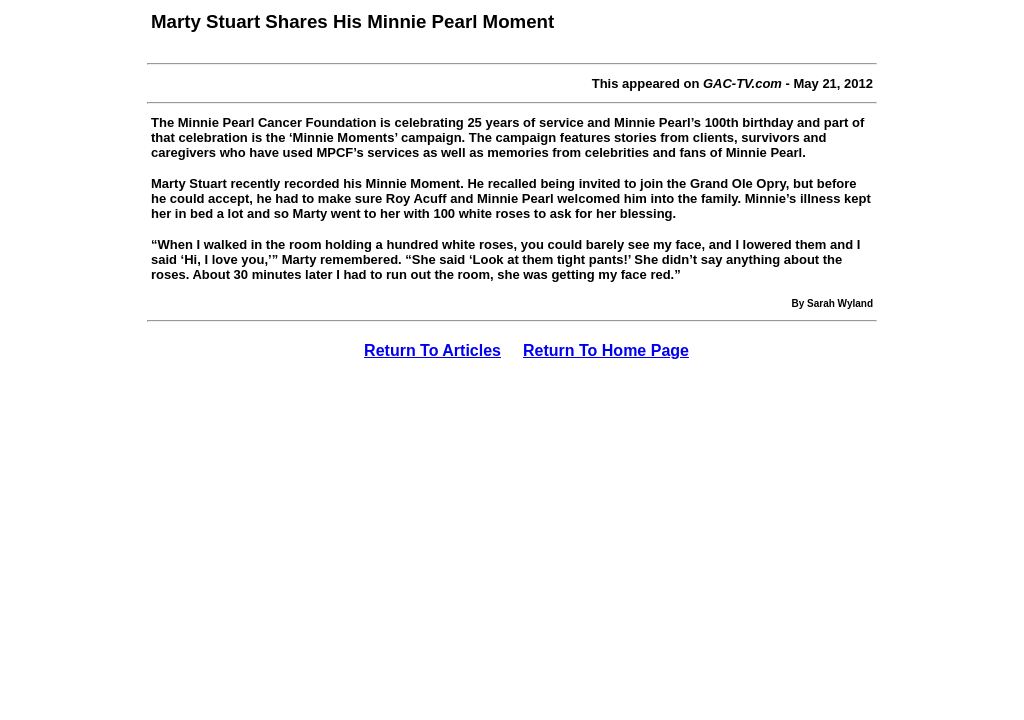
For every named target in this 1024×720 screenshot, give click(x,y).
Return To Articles (432, 350)
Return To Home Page (606, 350)
